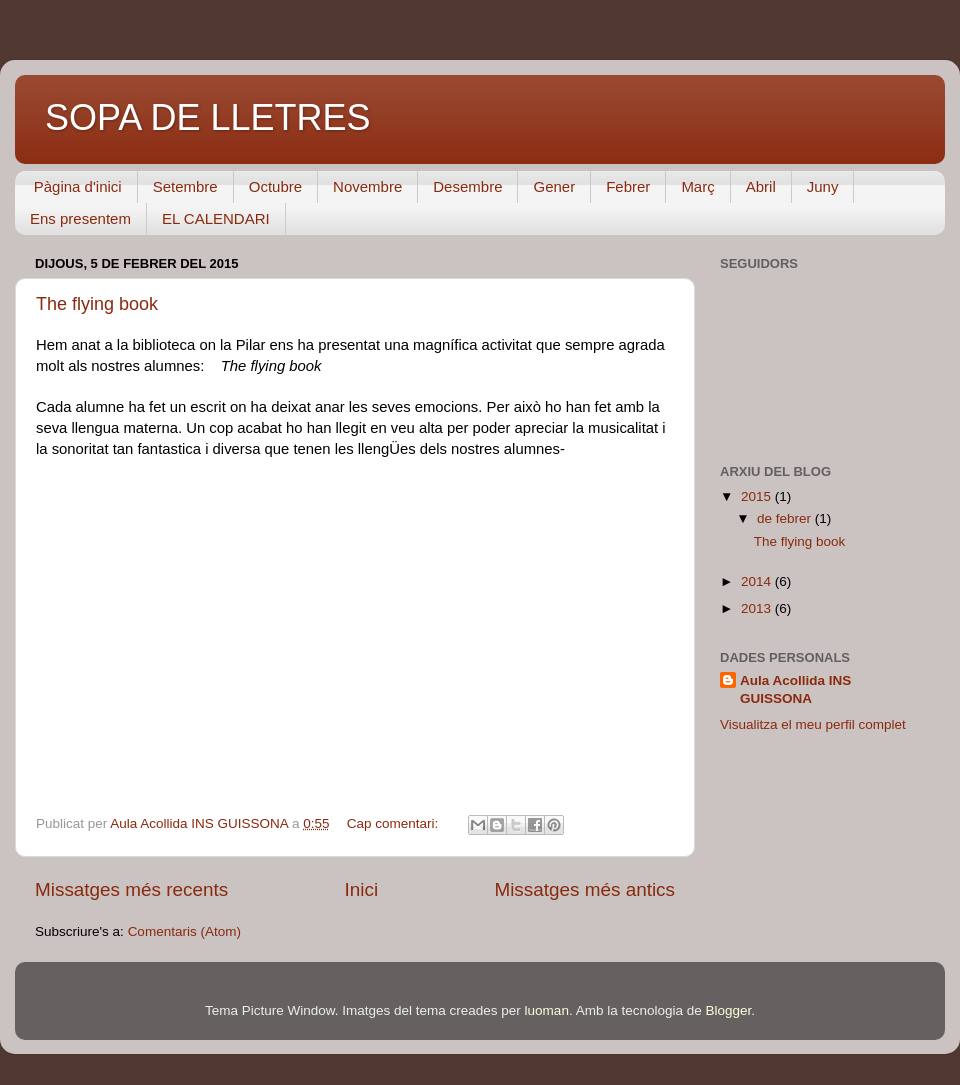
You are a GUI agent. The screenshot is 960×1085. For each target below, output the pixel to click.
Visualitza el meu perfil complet (813, 724)
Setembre (185, 186)
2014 (758, 581)
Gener (554, 186)
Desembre (467, 186)
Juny (823, 186)
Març (697, 186)
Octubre (275, 186)
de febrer (786, 518)
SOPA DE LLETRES (207, 117)
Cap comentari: (394, 823)
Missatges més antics (584, 889)
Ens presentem (80, 218)
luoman (547, 1010)
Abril (761, 186)
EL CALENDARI (216, 218)
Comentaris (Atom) (184, 931)
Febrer (628, 186)
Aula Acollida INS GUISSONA (795, 690)
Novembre (367, 186)
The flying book (97, 304)
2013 (758, 608)
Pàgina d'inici (78, 186)
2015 (758, 496)
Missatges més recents (131, 889)
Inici (362, 889)
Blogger (728, 1010)
